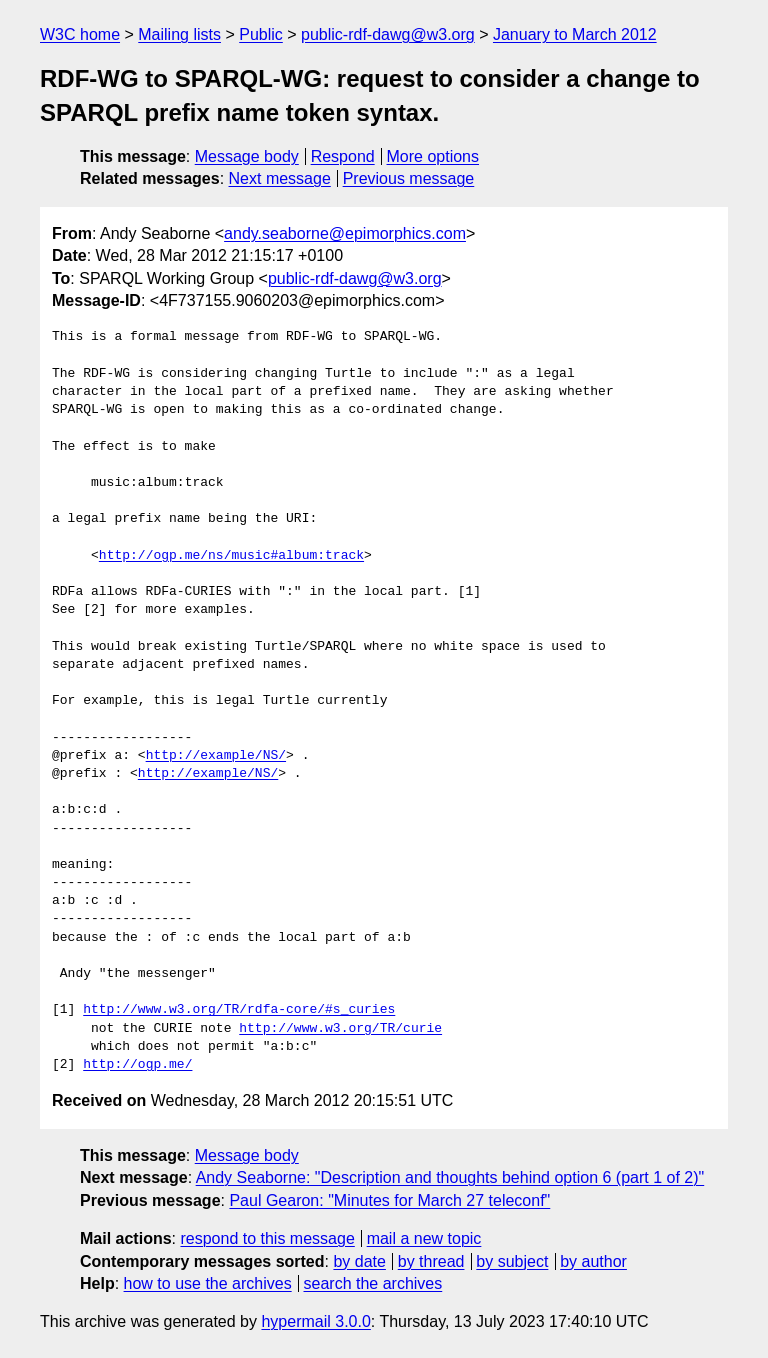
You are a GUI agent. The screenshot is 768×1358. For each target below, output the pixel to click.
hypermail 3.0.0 (315, 1321)
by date (359, 1261)
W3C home (80, 34)
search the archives (373, 1283)
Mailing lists (179, 34)
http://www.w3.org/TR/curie (340, 1029)
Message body (247, 156)
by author (593, 1261)
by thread (431, 1261)
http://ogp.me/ (137, 1065)
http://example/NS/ (216, 756)
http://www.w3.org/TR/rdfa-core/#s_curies (239, 1010)
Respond (343, 156)
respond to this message (267, 1238)
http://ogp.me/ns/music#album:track (231, 556)
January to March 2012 (575, 34)
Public (261, 34)
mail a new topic (424, 1238)
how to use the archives (208, 1283)
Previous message (409, 178)
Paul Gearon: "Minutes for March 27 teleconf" (389, 1200)
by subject (512, 1261)
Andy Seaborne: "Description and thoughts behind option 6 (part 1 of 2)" (450, 1177)
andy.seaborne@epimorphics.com (345, 233)
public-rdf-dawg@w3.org (388, 34)
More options (433, 156)
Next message (280, 178)
